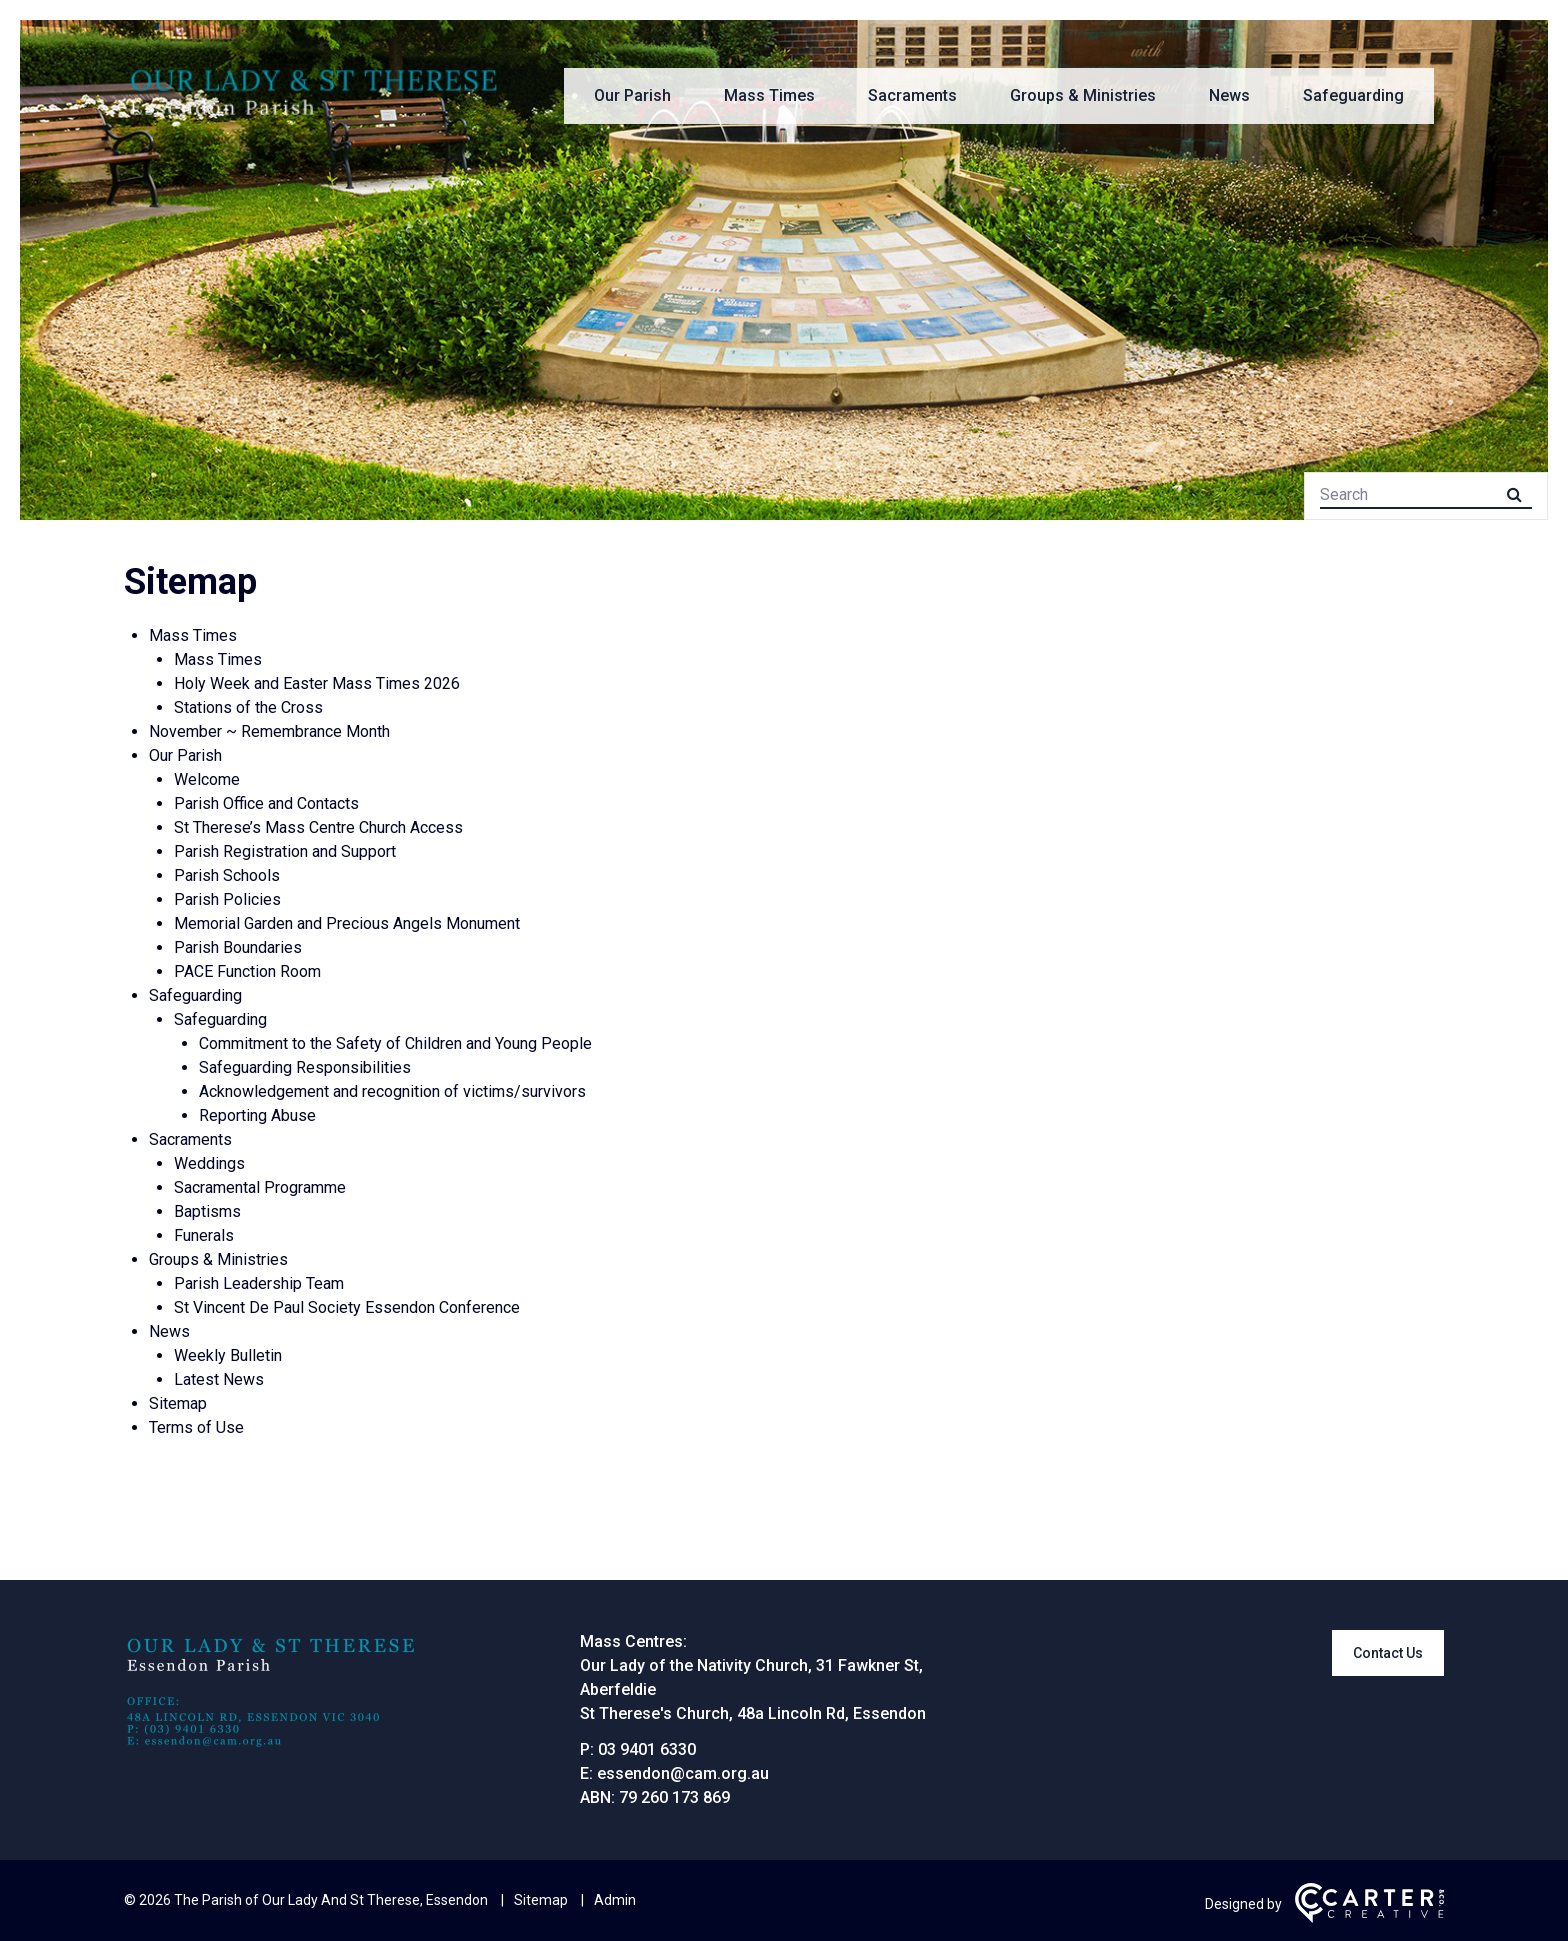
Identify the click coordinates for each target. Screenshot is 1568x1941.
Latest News (219, 1379)
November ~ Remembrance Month (269, 731)
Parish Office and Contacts (266, 803)
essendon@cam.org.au (683, 1773)
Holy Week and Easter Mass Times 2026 (317, 683)
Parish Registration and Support (285, 851)
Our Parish (632, 95)
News (1229, 95)
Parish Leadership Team (259, 1283)
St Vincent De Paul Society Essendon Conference (347, 1307)
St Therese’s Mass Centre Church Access (318, 827)
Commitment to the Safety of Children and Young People (395, 1043)
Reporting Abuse (257, 1115)
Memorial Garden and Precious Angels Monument (347, 923)
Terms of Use (196, 1427)
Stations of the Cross (248, 707)
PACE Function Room (247, 971)
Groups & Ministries (1083, 95)
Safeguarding (1353, 95)
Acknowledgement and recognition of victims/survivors (392, 1091)
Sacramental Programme (260, 1187)
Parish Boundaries (238, 947)
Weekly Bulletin (228, 1355)
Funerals (204, 1235)
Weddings (209, 1163)
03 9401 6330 (647, 1749)
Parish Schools (227, 875)
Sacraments (912, 95)
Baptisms (207, 1211)
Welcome (207, 779)
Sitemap (178, 1403)
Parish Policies (227, 899)
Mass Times (769, 95)
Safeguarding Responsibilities (305, 1067)
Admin (615, 1900)
